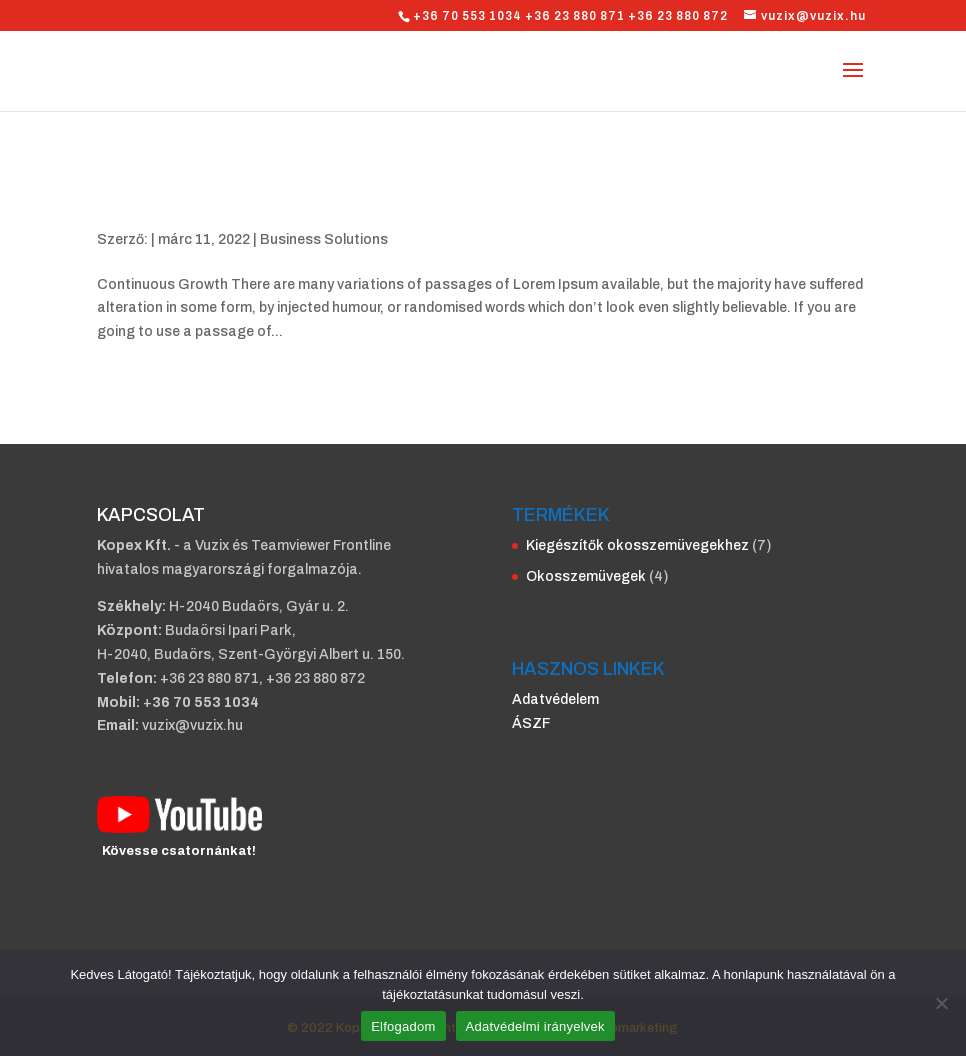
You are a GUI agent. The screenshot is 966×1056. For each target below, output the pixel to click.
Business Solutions (324, 239)
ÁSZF (531, 723)
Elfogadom (403, 1026)
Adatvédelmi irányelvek (535, 1026)
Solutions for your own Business (288, 205)
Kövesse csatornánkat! (179, 851)
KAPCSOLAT (151, 515)
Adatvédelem (555, 699)
